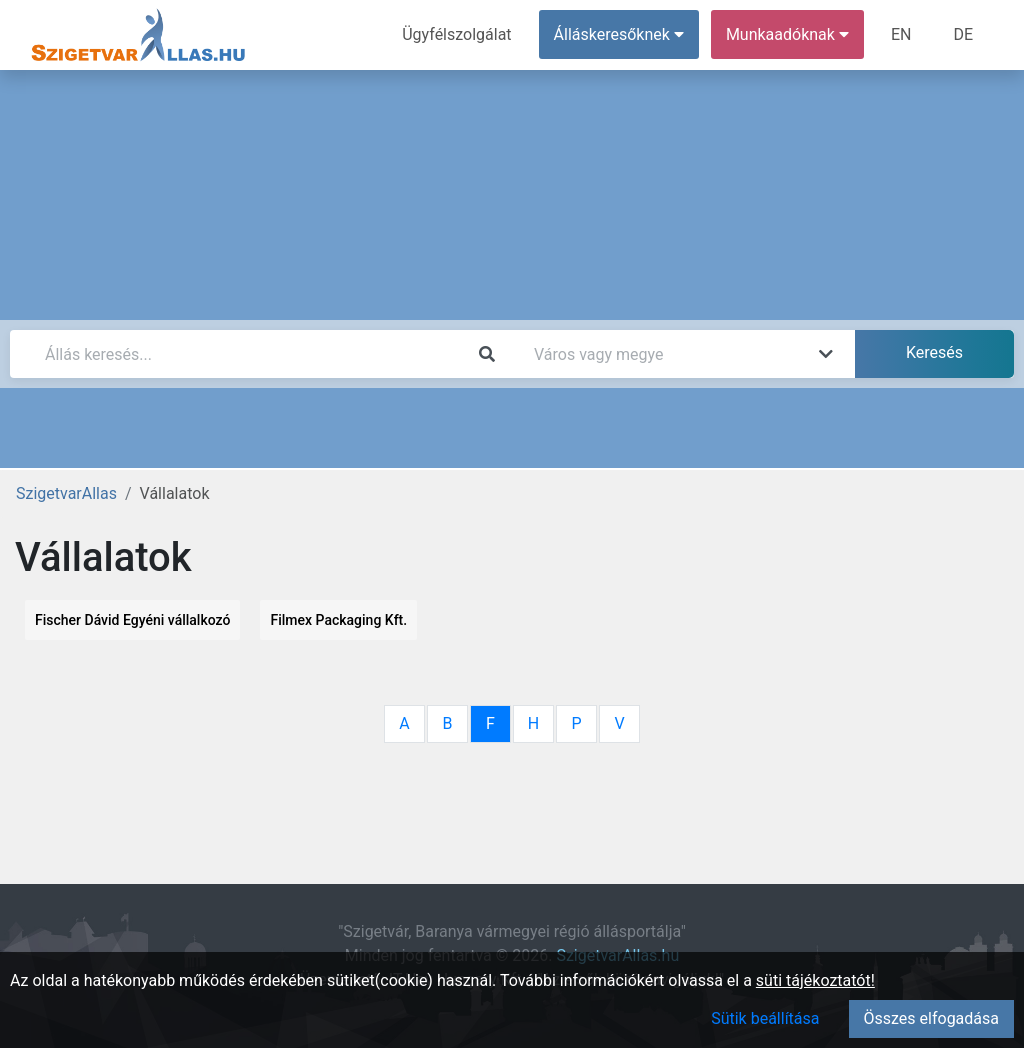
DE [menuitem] (963, 34)
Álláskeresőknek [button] (619, 34)
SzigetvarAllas (66, 493)
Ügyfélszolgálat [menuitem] (456, 34)
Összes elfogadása (931, 1018)
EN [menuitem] (901, 34)
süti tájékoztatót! (815, 980)
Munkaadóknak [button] (787, 34)
